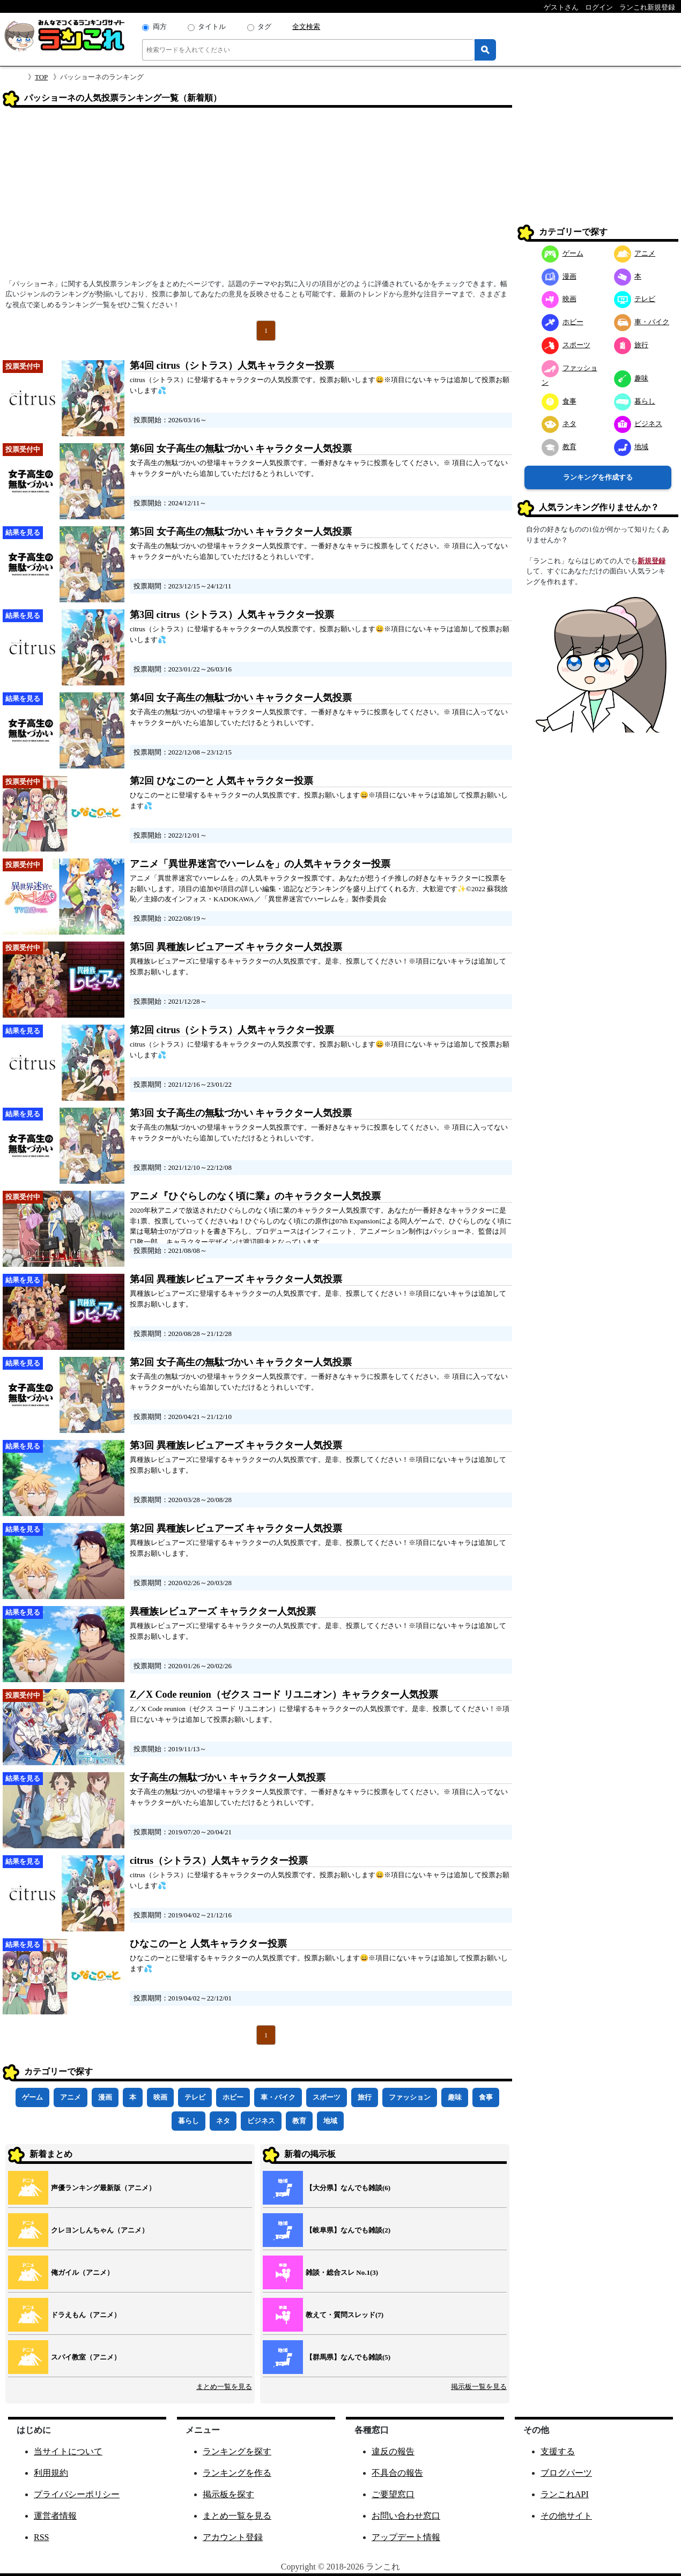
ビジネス (261, 2121)
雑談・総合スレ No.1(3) (342, 2272)
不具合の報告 (397, 2472)
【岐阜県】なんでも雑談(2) (348, 2230)
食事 (486, 2097)
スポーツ (326, 2097)
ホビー (233, 2097)
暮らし (188, 2121)
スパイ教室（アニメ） (86, 2357)
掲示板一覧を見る (479, 2387)
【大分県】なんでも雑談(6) (348, 2188)
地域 (330, 2121)
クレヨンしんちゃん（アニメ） (100, 2230)
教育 (299, 2121)
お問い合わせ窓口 (406, 2515)
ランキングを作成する (598, 477)
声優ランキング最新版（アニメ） (103, 2188)
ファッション (410, 2097)
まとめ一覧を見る (224, 2387)
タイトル (212, 27)
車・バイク (278, 2097)
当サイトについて (68, 2451)
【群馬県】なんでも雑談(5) (348, 2357)
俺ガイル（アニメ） (82, 2272)
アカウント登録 (233, 2537)
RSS (41, 2537)
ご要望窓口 (393, 2494)
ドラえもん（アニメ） (86, 2315)
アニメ (70, 2097)
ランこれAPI (565, 2494)
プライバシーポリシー (77, 2494)
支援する (558, 2451)
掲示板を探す (228, 2494)
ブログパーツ (566, 2472)
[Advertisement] (257, 197)
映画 (160, 2097)
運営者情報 (55, 2515)
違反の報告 (393, 2451)
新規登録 (651, 561)
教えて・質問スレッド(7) (344, 2315)
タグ (264, 27)
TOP (41, 77)
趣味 (455, 2097)
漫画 (105, 2097)
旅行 (365, 2097)
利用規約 (51, 2472)
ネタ (223, 2121)
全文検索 (306, 27)
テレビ (194, 2097)
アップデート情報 (406, 2537)
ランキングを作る (237, 2472)
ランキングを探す (237, 2451)
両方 (160, 27)
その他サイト (566, 2515)
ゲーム (32, 2097)
